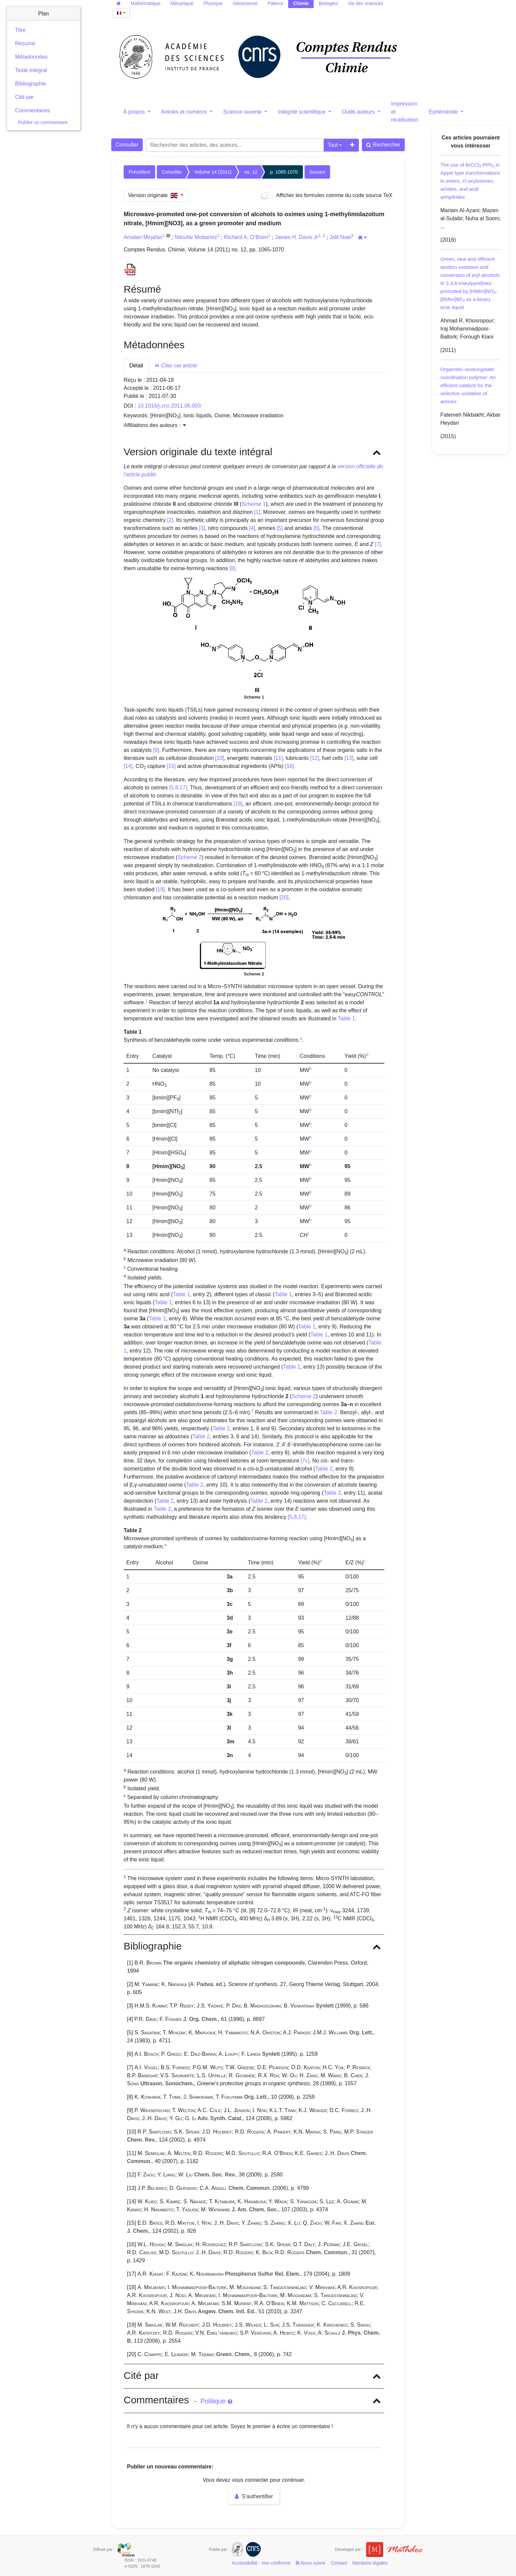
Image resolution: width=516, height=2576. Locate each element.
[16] (289, 766)
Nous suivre (311, 2563)
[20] (283, 897)
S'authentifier (254, 2496)
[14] (128, 766)
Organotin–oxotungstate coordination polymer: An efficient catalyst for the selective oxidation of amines (468, 385)
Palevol (275, 3)
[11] (278, 758)
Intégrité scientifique (302, 112)
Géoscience (245, 3)
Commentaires (32, 110)
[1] (257, 512)
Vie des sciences (365, 3)
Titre (20, 30)
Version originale (153, 195)
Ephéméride (444, 112)
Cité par (24, 97)
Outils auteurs (359, 112)
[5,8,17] (178, 787)
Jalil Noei (340, 237)
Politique (216, 2401)
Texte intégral (31, 70)
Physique (213, 3)
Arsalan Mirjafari (143, 237)
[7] (378, 544)
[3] (202, 528)
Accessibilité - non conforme (261, 2563)
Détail (136, 365)
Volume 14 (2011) (213, 172)
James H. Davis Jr (296, 237)
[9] (156, 750)
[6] (317, 528)
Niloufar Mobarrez (196, 237)
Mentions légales (370, 2563)
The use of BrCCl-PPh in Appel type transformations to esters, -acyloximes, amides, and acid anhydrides (470, 181)
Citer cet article (175, 365)
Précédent (139, 172)
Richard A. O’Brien (246, 237)
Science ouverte (243, 112)
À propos (134, 112)
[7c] (305, 1460)
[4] (252, 528)
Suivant (317, 172)
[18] (238, 803)
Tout (333, 145)
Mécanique (182, 3)
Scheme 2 (190, 857)
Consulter (127, 144)
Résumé (25, 43)
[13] (348, 758)
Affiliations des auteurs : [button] (155, 425)
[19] (160, 889)
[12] (314, 758)
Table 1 (346, 1018)
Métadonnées (31, 57)
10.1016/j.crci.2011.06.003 (169, 406)
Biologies (328, 3)
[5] (280, 528)
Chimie (301, 3)
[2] (170, 520)
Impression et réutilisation (404, 112)
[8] (233, 568)
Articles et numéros (184, 112)
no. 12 (250, 172)
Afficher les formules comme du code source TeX (326, 195)
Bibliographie (30, 83)
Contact (339, 2563)
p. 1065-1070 (284, 172)
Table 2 (328, 1412)
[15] (171, 766)
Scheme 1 (254, 504)
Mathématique (145, 3)
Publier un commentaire (43, 122)
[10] (219, 758)
